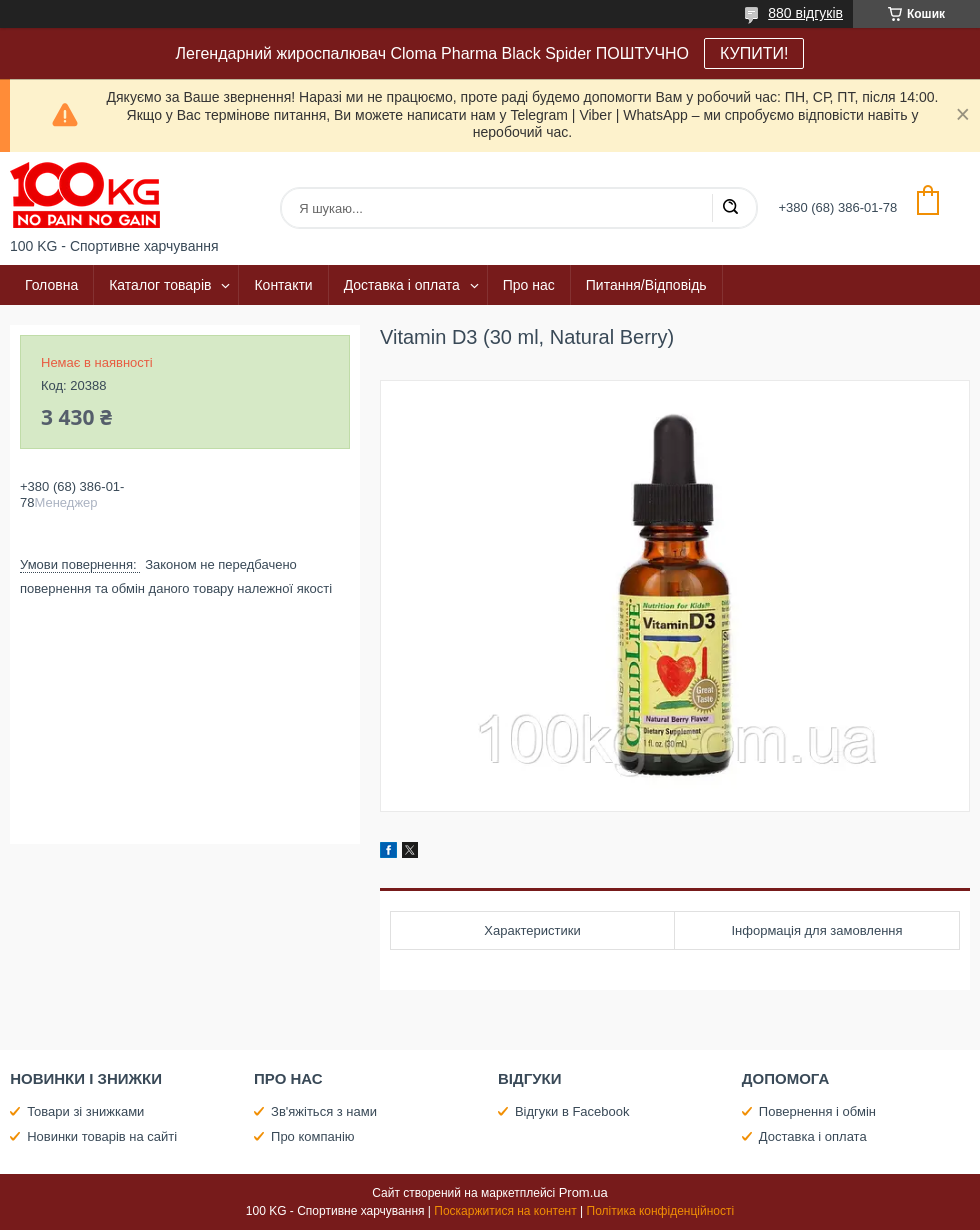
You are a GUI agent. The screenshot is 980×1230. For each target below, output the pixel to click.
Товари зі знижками (85, 1111)
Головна (51, 285)
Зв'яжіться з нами (324, 1111)
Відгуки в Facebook (572, 1111)
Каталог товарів (160, 285)
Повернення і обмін (817, 1111)
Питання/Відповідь (646, 285)
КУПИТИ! (754, 53)
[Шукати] (730, 208)
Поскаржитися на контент (505, 1211)
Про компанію (313, 1136)
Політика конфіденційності (661, 1211)
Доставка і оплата (402, 285)
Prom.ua (583, 1192)
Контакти (283, 285)
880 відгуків (805, 13)
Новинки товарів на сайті (102, 1136)
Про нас (529, 285)
